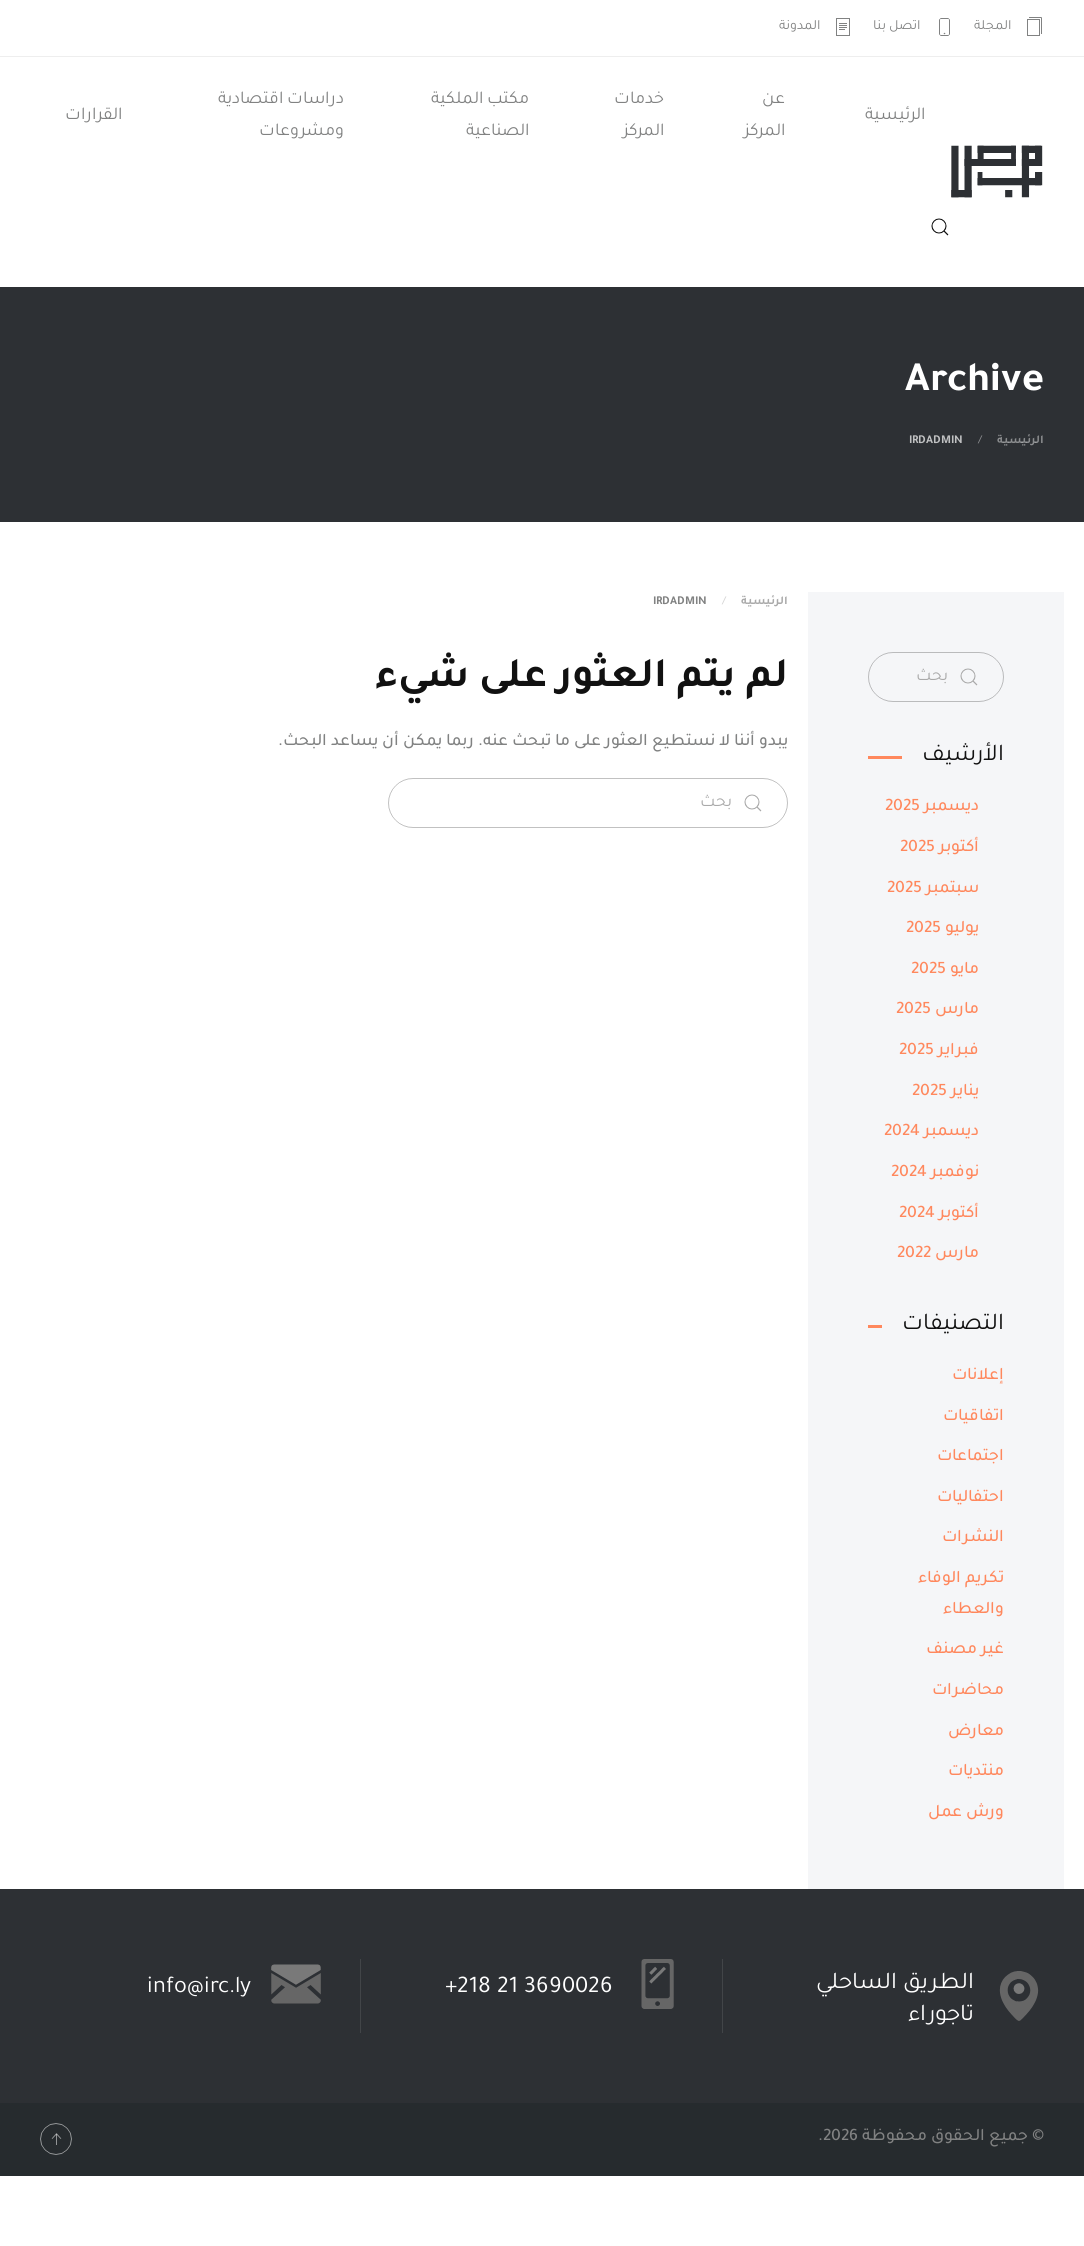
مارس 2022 (938, 1254)
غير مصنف (965, 1650)
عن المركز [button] (764, 116)
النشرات (973, 1538)
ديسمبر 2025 (932, 807)
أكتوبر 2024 (939, 1214)
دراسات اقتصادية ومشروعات (281, 116)
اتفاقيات (973, 1417)
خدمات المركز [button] (639, 116)
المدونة (816, 27)
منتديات (976, 1772)
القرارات (93, 116)
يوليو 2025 (942, 929)
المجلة (1009, 27)
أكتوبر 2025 (939, 848)
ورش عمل (966, 1813)
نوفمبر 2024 (935, 1173)
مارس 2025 (937, 1010)
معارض (976, 1732)
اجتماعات (970, 1457)
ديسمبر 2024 (931, 1132)
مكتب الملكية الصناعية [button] (480, 116)
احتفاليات (970, 1498)
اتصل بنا (913, 27)
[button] (940, 227)
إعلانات (978, 1376)
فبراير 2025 (939, 1051)
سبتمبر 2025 (933, 889)
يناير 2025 (945, 1092)
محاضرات (968, 1691)
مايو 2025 (945, 970)
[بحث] (588, 803)
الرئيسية (895, 116)
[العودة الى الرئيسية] (997, 172)
